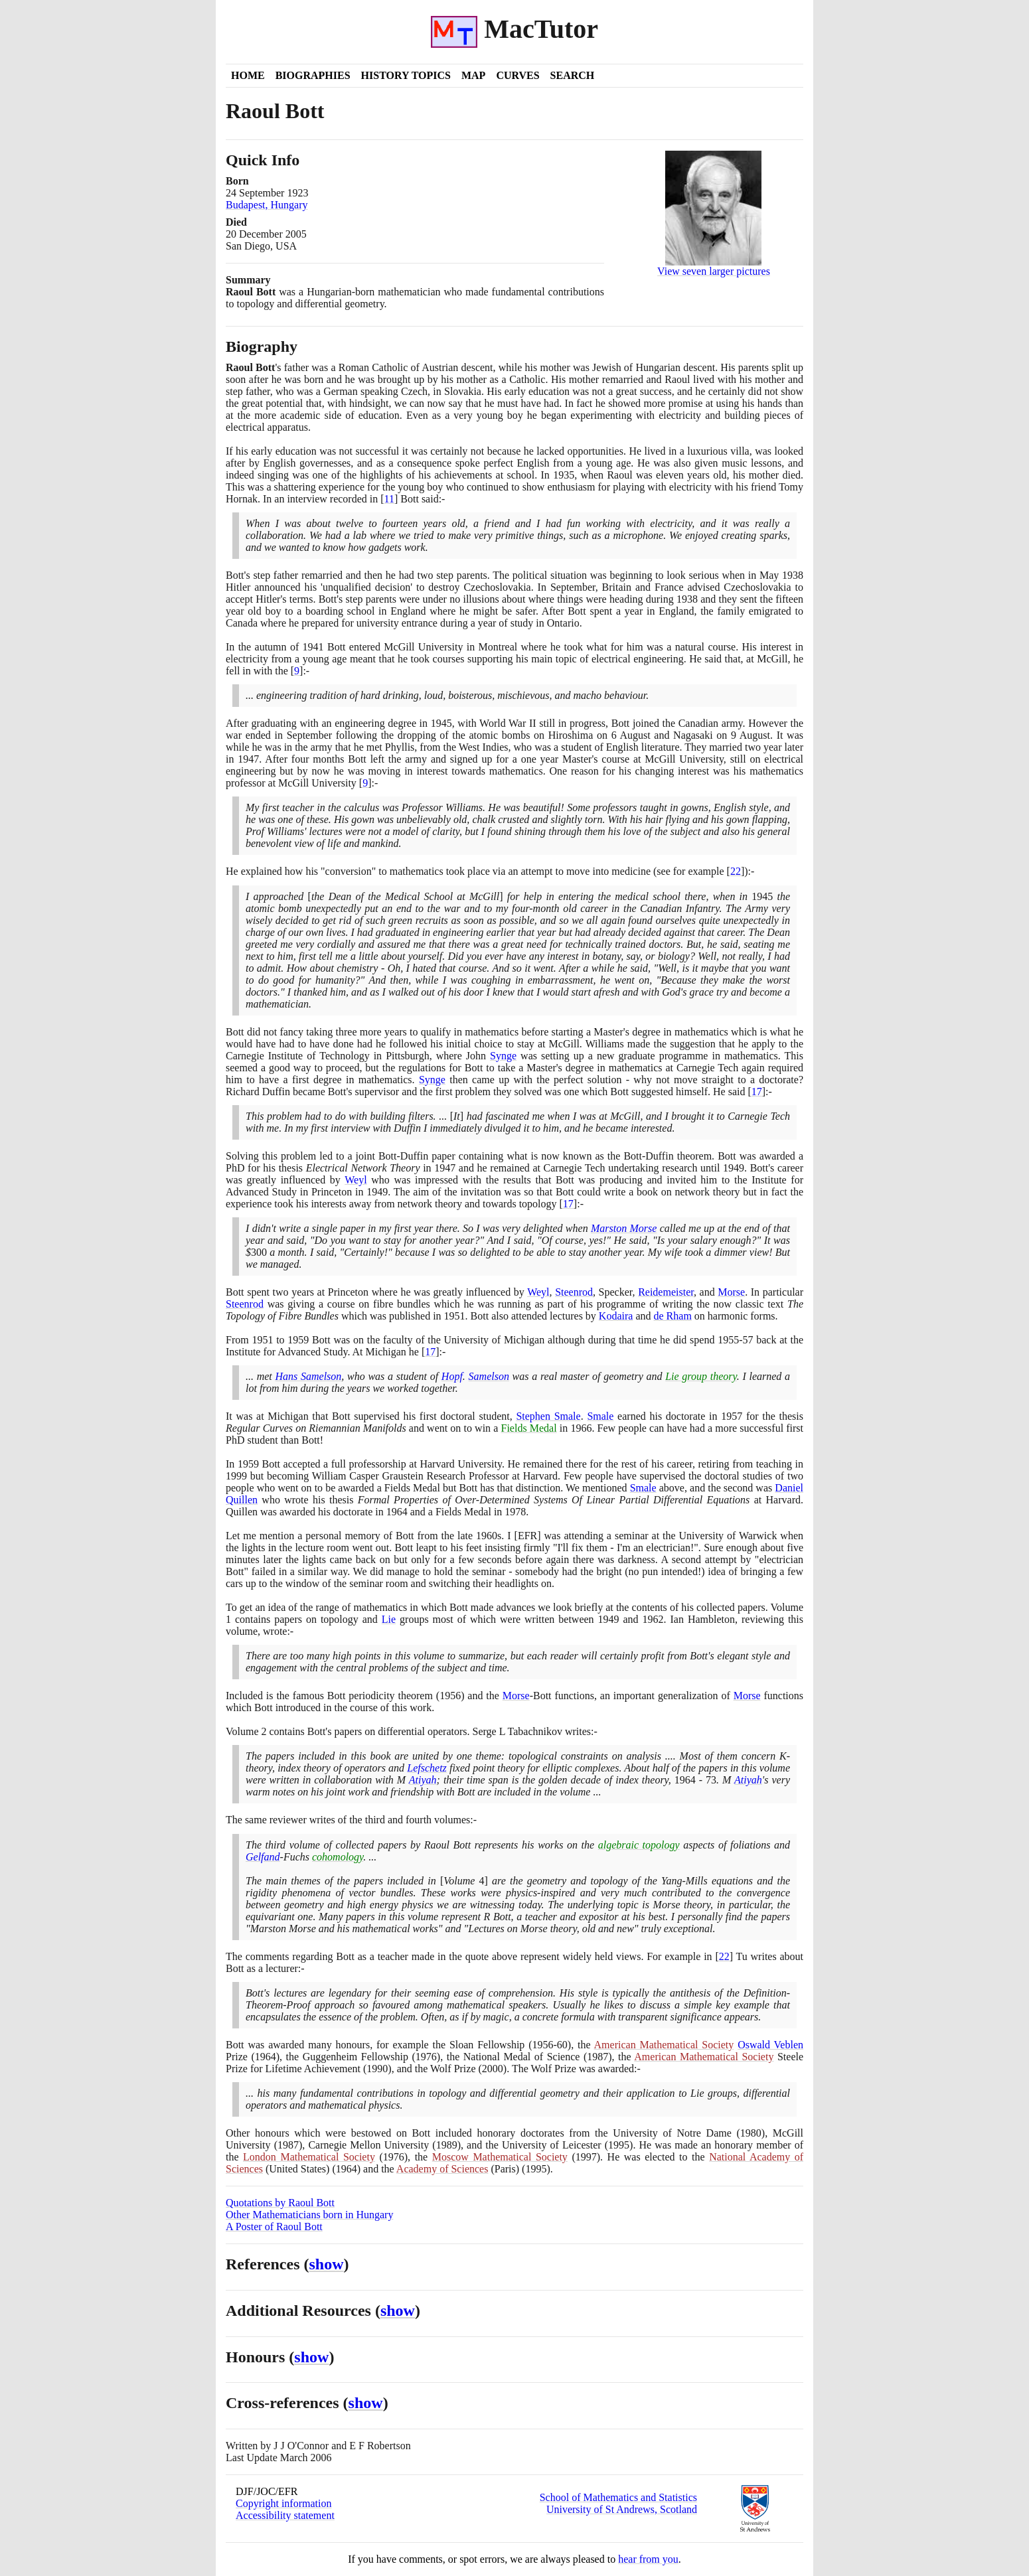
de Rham (673, 1316)
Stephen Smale (548, 1416)
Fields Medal (529, 1428)
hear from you (648, 2559)
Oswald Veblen (770, 2044)
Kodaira (616, 1316)
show (326, 2264)
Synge (503, 1055)
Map (473, 75)
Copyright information (283, 2503)
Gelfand (263, 1856)
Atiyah (423, 1779)
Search (572, 75)
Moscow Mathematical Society (500, 2156)
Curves (517, 75)
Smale (600, 1416)
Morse (731, 1292)
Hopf (452, 1376)
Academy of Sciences (442, 2168)
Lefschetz (427, 1768)
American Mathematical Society (664, 2044)
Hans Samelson (309, 1376)
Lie (389, 1619)
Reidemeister (666, 1292)
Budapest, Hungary (267, 204)
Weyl (355, 1179)
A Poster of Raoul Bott (274, 2226)
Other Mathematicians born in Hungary (309, 2214)
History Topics (406, 75)
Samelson (489, 1376)
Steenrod (574, 1292)
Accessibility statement (285, 2515)
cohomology (337, 1856)
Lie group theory (701, 1376)
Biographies (313, 75)
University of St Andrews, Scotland (621, 2509)
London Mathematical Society (309, 2156)
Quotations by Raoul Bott (280, 2202)
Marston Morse (624, 1228)
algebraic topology (639, 1845)
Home (248, 75)
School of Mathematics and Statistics (618, 2497)
